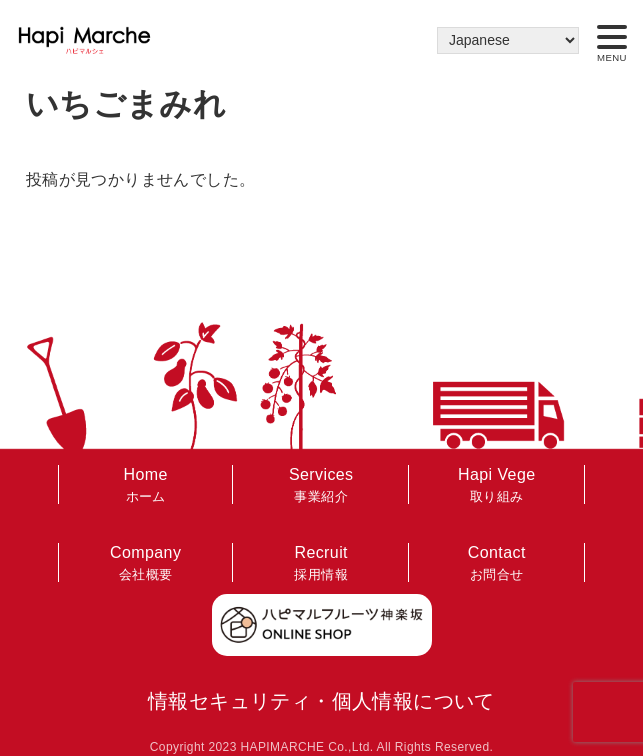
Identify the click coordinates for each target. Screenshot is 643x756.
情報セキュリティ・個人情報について (321, 701)
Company (146, 564)
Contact (497, 564)
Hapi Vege (497, 486)
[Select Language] (508, 40)
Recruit (321, 564)
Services (321, 486)
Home (146, 486)
